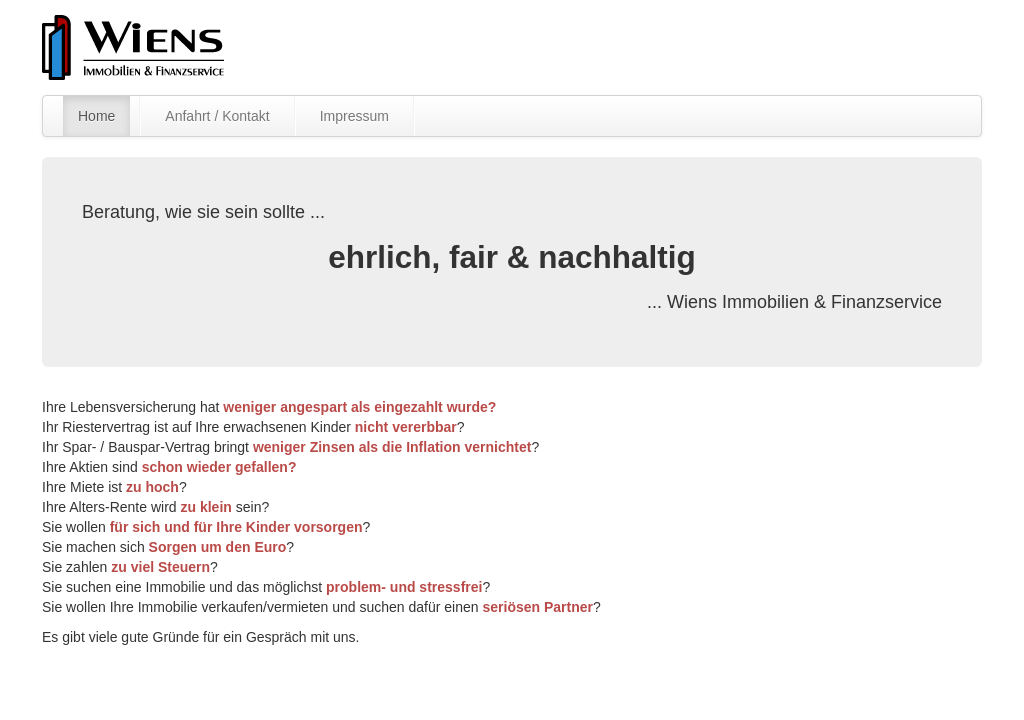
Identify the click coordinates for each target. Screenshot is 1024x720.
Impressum (354, 116)
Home (96, 116)
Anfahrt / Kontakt (217, 116)
